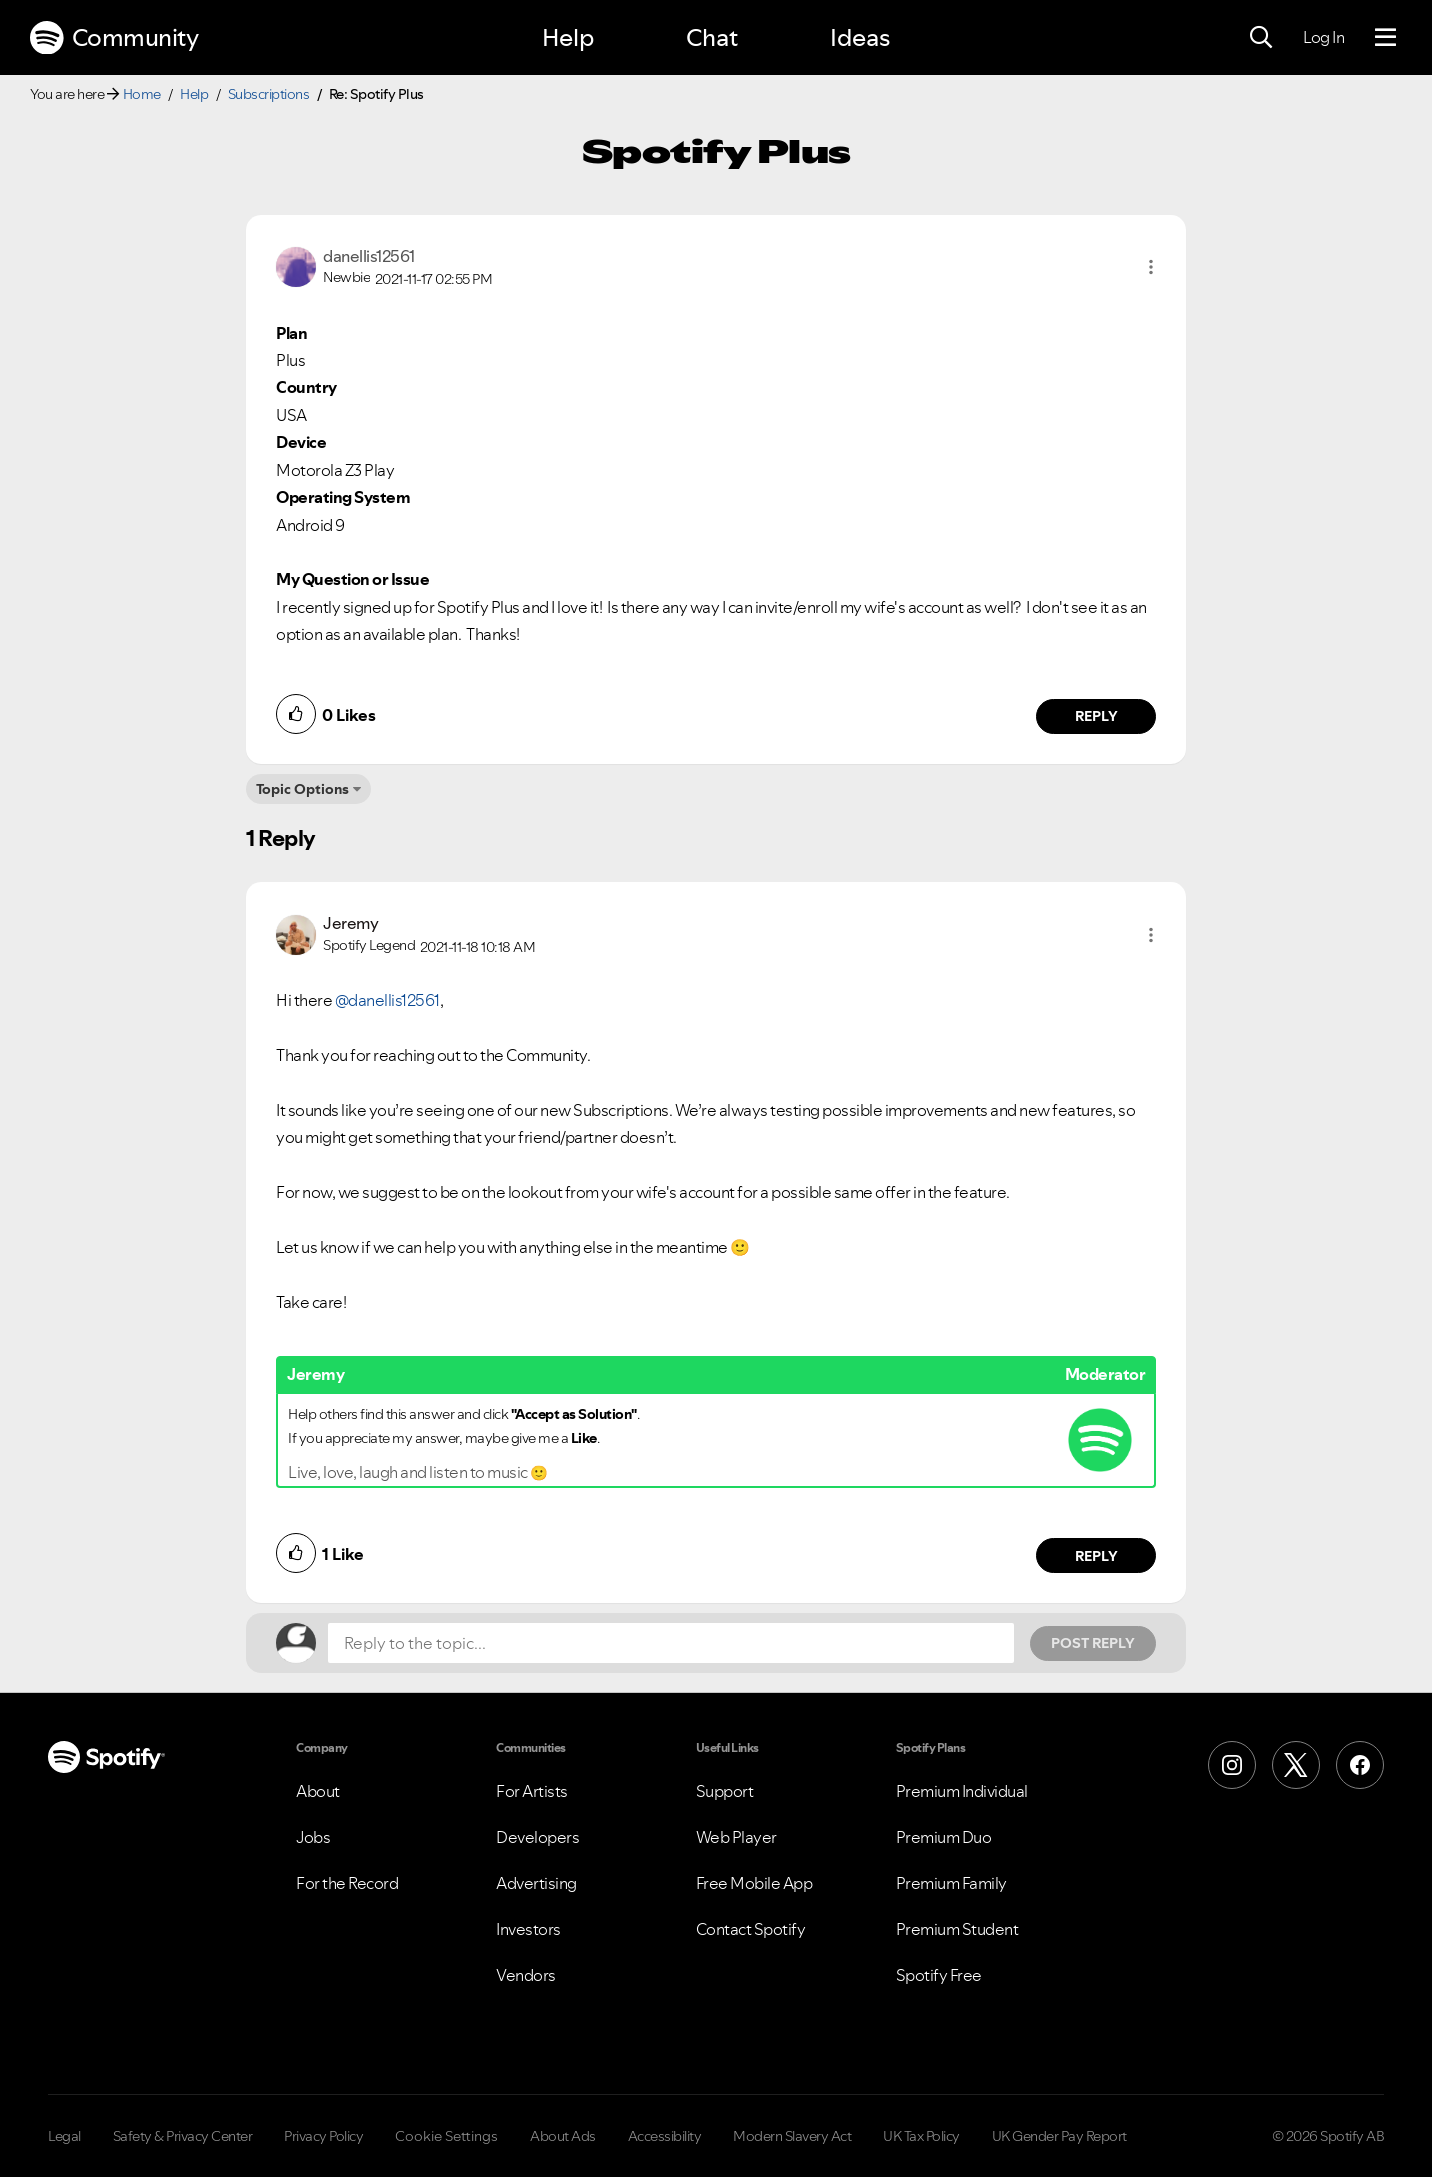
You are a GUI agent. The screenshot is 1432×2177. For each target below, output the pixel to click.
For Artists (532, 1791)
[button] (1151, 267)
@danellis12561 (387, 1000)
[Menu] (1385, 38)
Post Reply (1093, 1643)
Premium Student (957, 1929)
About (318, 1791)
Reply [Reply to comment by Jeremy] (1096, 1556)
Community (114, 38)
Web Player (736, 1837)
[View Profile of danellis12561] (369, 256)
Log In (1323, 37)
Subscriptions (269, 94)
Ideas (860, 37)
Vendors (526, 1975)
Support (725, 1791)
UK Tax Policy (921, 2136)
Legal (64, 2136)
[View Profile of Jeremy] (350, 923)
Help (568, 37)
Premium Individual (962, 1791)
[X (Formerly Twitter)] (1296, 1765)
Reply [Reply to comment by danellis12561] (1096, 716)
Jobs (313, 1837)
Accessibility (665, 2136)
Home (142, 94)
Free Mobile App (754, 1883)
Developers (537, 1837)
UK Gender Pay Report (1059, 2136)
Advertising (536, 1883)
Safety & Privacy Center (183, 2136)
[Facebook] (1360, 1765)
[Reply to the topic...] (671, 1643)
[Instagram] (1232, 1765)
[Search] (1261, 38)
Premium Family (951, 1883)
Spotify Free (939, 1975)
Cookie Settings (446, 2136)
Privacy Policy (323, 2136)
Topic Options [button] (302, 789)
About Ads (563, 2136)
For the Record (347, 1883)
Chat (712, 37)
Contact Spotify (751, 1929)
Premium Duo (944, 1837)
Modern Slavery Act (792, 2136)
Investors (528, 1929)
